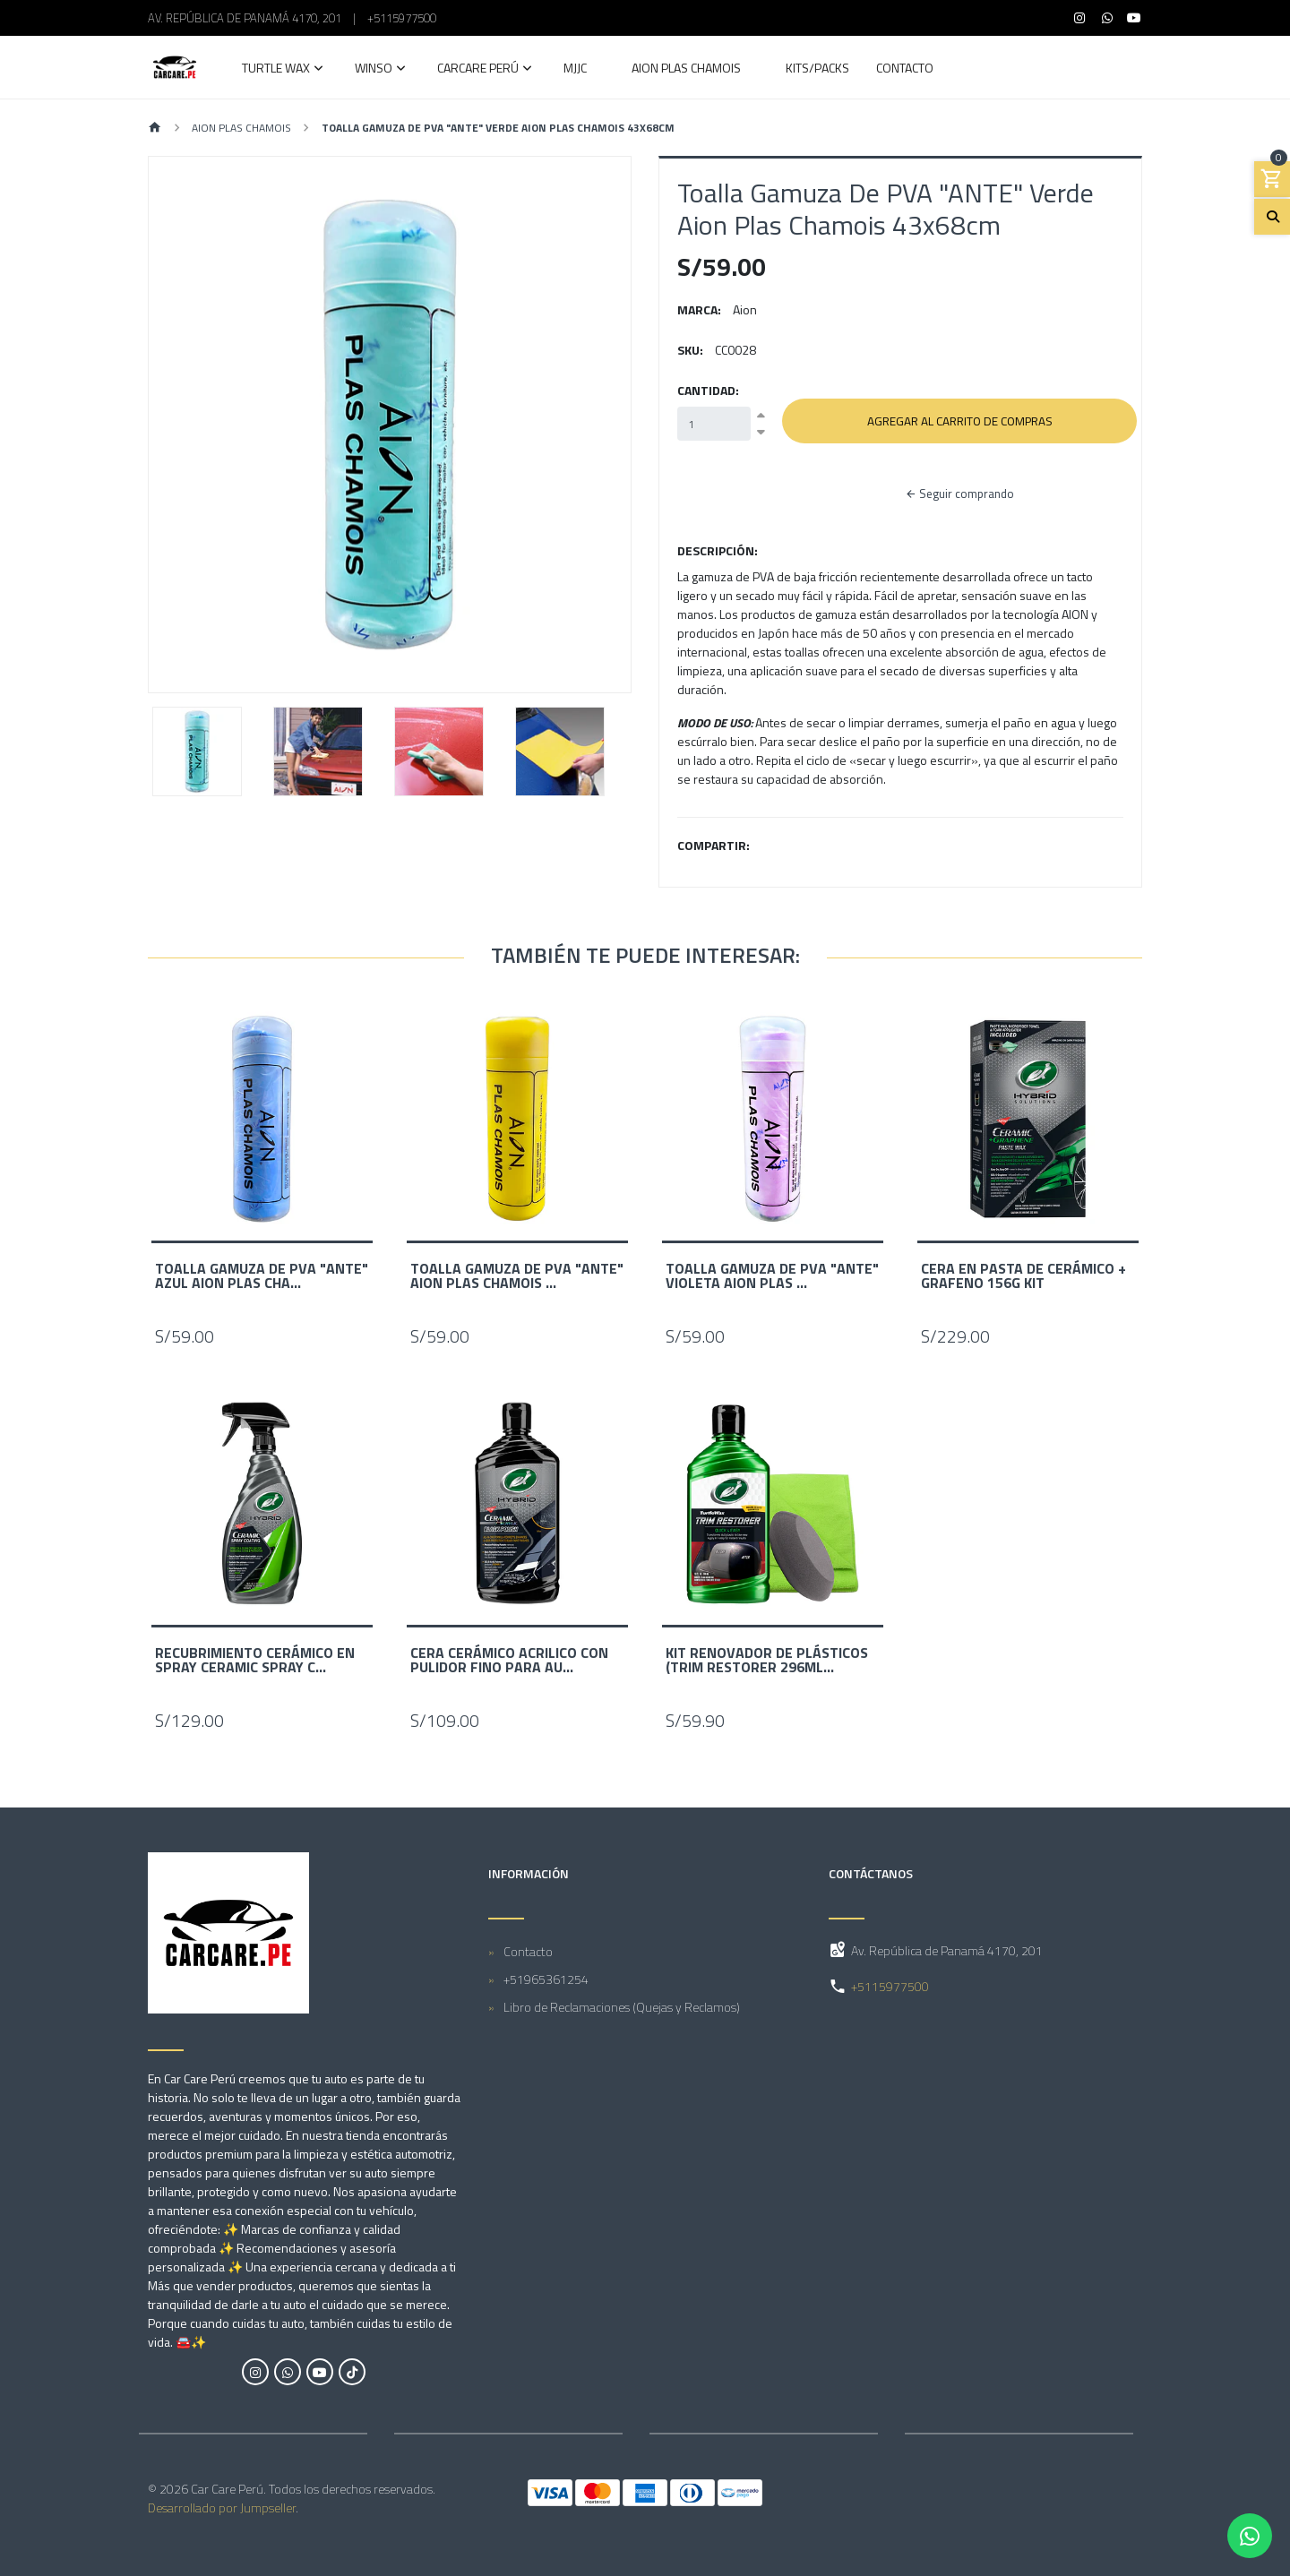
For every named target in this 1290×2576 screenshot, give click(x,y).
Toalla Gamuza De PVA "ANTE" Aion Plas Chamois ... (517, 1275)
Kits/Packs (817, 69)
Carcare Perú (478, 69)
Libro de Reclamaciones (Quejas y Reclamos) (621, 2005)
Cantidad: (708, 390)
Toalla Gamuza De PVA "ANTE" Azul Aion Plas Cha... (261, 1275)
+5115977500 (401, 18)
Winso (373, 69)
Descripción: (717, 550)
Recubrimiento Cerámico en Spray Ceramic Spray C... (255, 1660)
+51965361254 (546, 1978)
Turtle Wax (276, 69)
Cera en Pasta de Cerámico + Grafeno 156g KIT (1023, 1275)
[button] (185, 424)
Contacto (904, 69)
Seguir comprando (960, 493)
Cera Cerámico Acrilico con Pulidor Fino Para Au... (509, 1660)
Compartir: (713, 845)
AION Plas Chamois (686, 69)
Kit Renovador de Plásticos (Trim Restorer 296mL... (767, 1660)
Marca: (699, 309)
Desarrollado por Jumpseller (222, 2507)
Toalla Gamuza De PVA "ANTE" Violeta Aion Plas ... (772, 1275)
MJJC (575, 69)
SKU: (690, 349)
